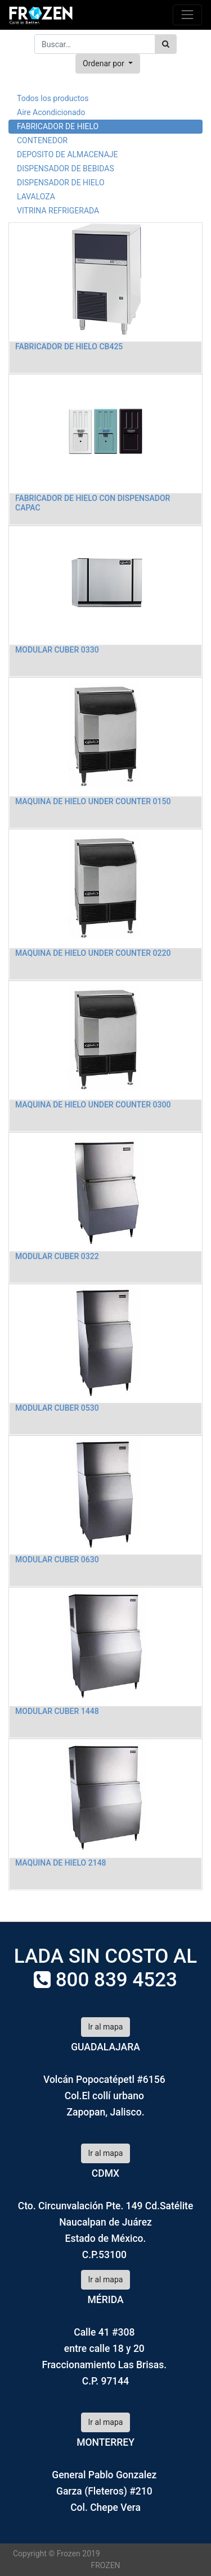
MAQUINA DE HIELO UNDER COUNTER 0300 (92, 1104)
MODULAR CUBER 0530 (57, 1407)
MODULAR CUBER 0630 (57, 1559)
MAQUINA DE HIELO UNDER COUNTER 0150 (92, 801)
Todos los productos (52, 98)
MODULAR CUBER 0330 (57, 649)
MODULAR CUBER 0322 (57, 1256)
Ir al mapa (105, 2026)
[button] (107, 64)
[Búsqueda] (166, 44)
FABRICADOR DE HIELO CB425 (69, 346)
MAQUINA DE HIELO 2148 (60, 1862)
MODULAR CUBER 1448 (57, 1711)
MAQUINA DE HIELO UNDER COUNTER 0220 (92, 953)
